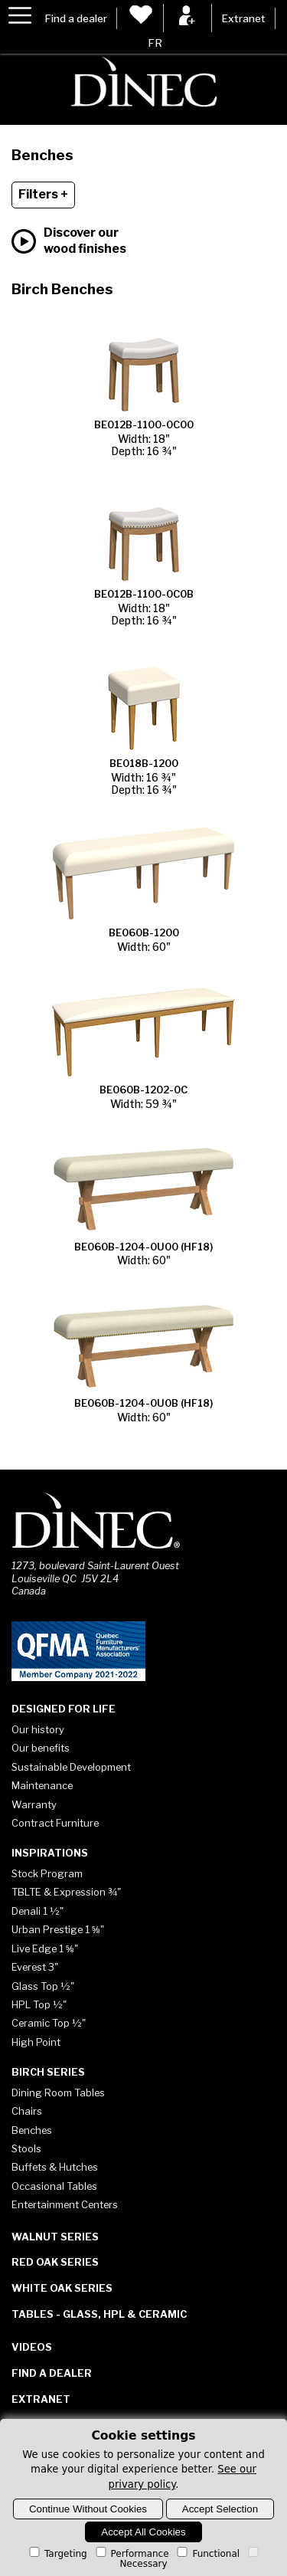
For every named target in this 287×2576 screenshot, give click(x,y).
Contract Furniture (55, 1823)
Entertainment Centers (64, 2204)
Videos (31, 2347)
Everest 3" (34, 1967)
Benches (31, 2130)
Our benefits (40, 1748)
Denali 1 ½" (37, 1911)
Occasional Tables (54, 2186)
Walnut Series (55, 2236)
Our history (37, 1729)
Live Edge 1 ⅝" (44, 1948)
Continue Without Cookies (88, 2509)
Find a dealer (75, 18)
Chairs (26, 2111)
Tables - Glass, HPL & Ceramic (99, 2314)
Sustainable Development (71, 1767)
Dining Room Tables (58, 2092)
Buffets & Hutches (54, 2167)
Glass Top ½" (42, 1986)
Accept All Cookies (143, 2532)
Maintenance (42, 1785)
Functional (207, 2553)
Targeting (57, 2553)
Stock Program (47, 1873)
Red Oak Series (55, 2262)
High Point (35, 2042)
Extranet (243, 18)
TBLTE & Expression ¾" (66, 1892)
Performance (131, 2553)
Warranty (34, 1804)
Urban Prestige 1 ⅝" (57, 1929)
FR (155, 43)
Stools (26, 2148)
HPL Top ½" (39, 2004)
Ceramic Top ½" (48, 2023)
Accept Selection (220, 2509)
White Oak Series (62, 2288)
